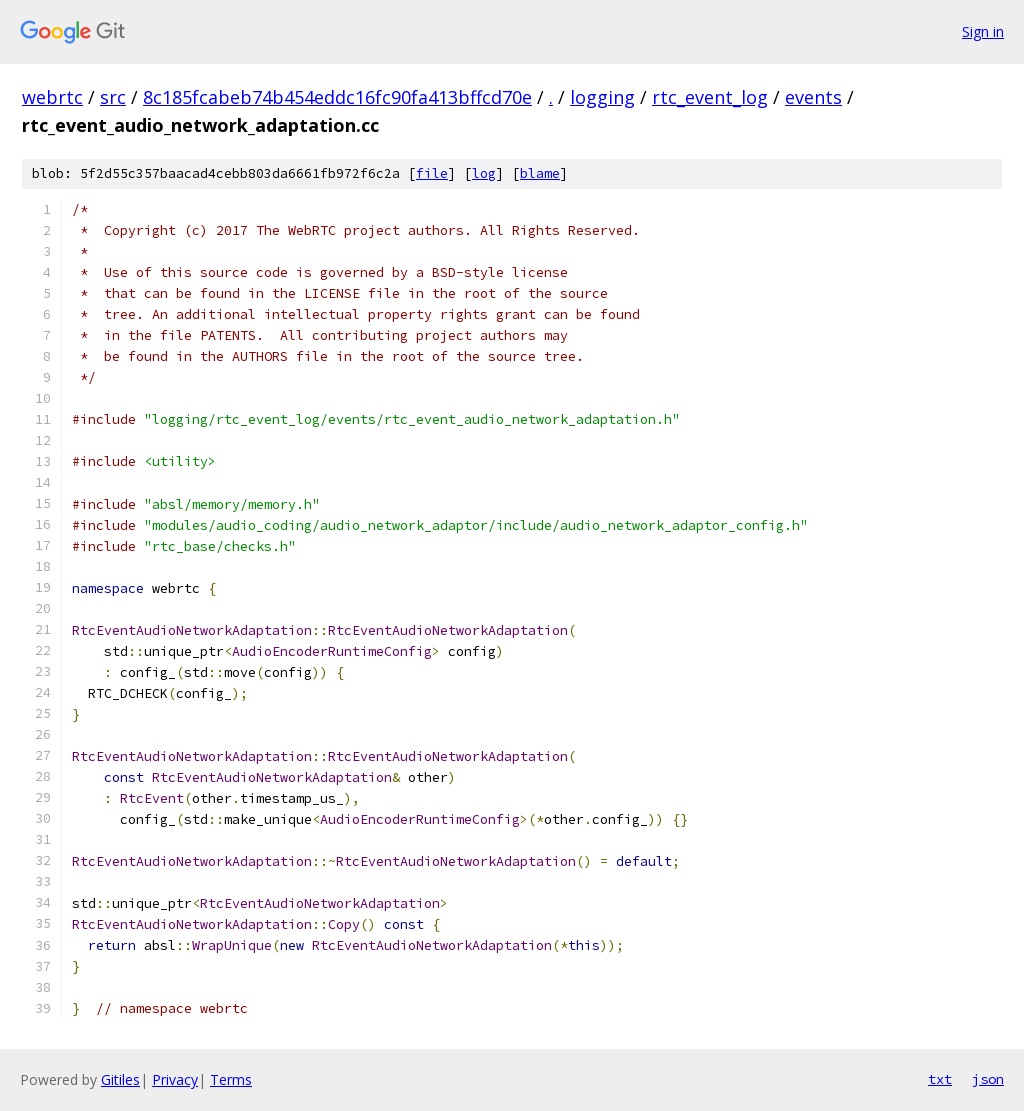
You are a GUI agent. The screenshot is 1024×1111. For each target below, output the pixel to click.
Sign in (983, 31)
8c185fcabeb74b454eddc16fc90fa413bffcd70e (337, 97)
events (813, 97)
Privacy (175, 1079)
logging (602, 97)
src (113, 97)
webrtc (52, 97)
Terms (231, 1079)
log (484, 173)
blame (540, 173)
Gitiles (120, 1079)
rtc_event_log (710, 97)
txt (940, 1079)
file (432, 173)
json (988, 1079)
